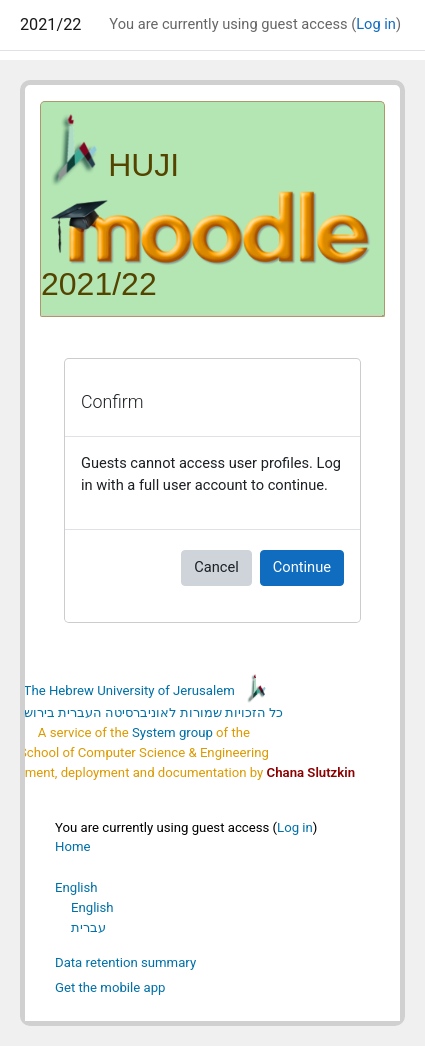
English (76, 887)
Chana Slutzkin (311, 772)
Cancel (216, 567)
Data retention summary (125, 962)
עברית (88, 927)
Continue (302, 567)
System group (172, 732)
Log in (376, 24)
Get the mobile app (110, 987)
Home (72, 846)
